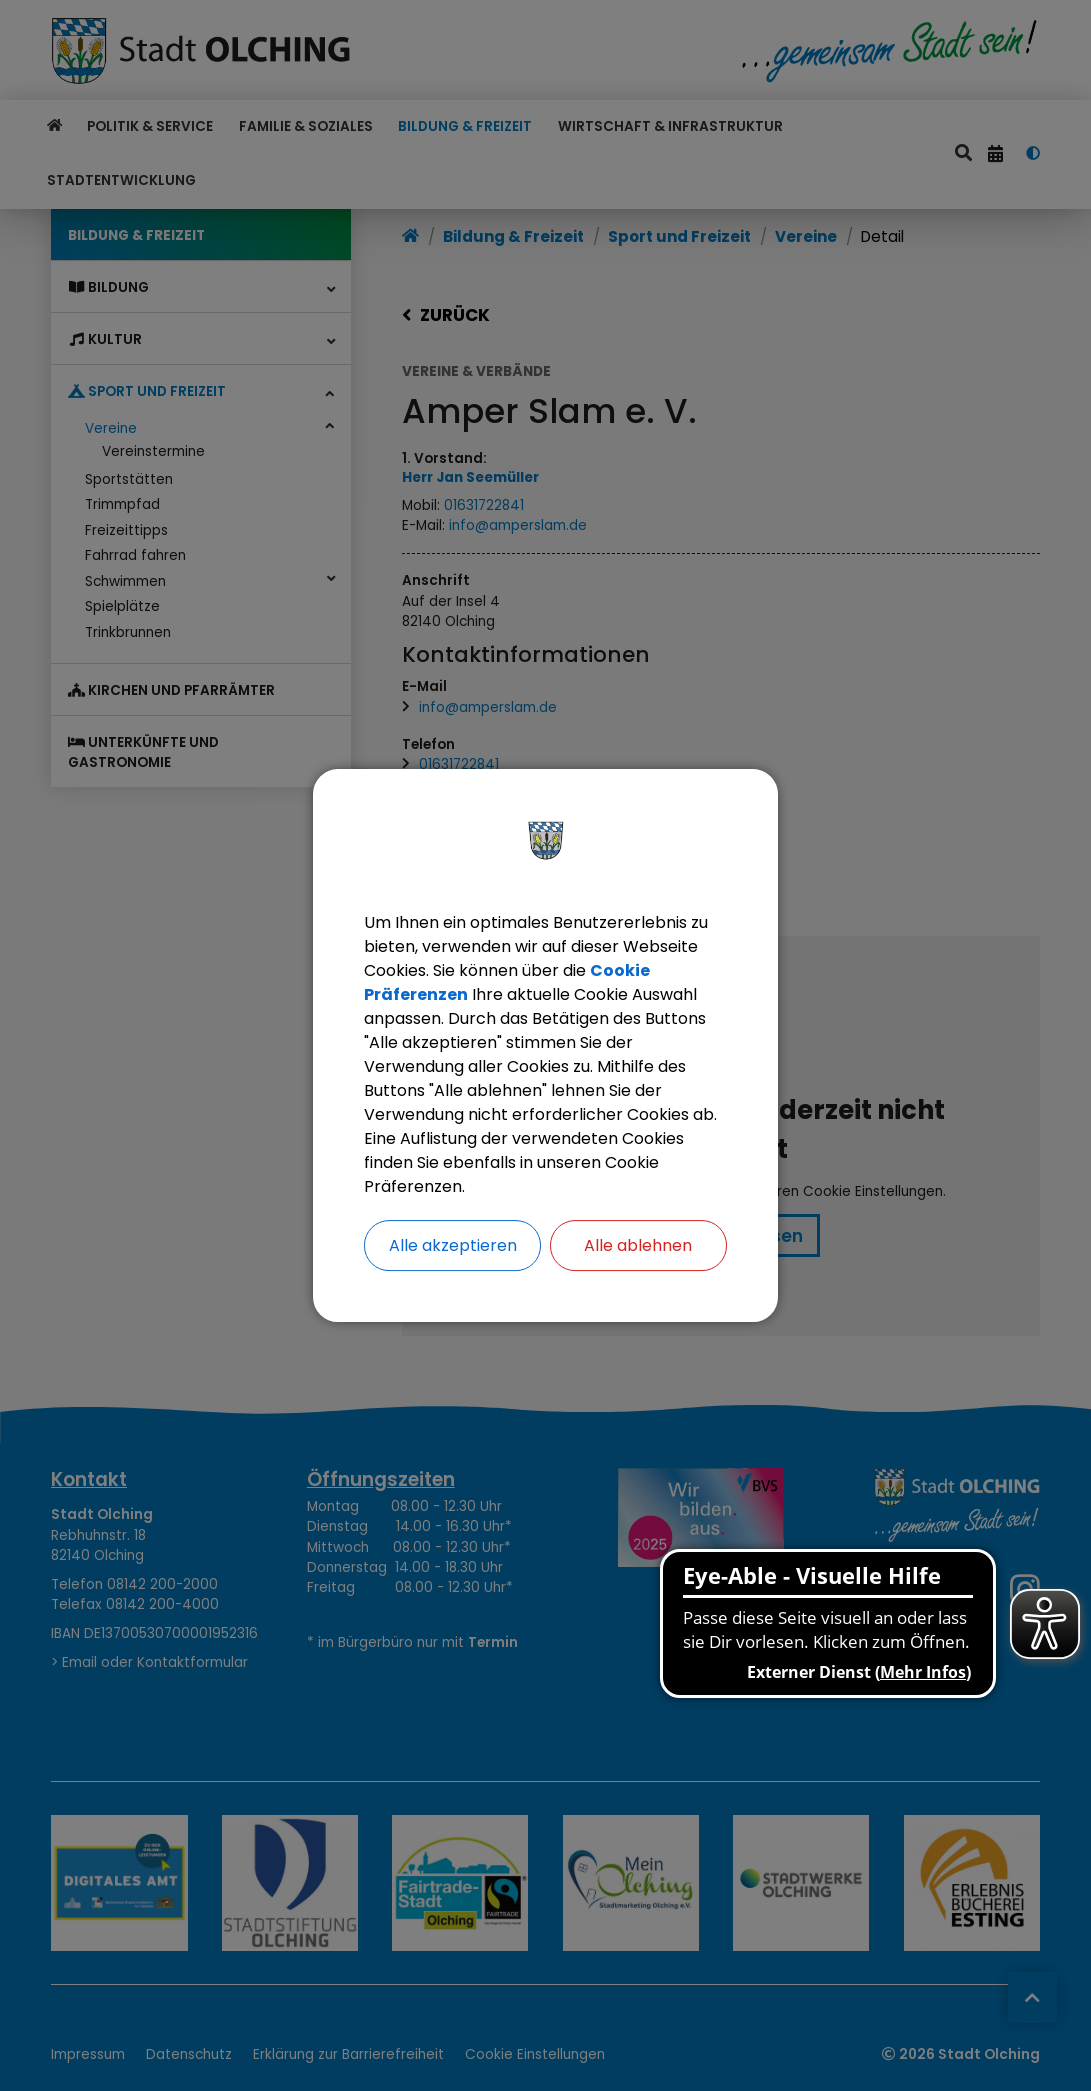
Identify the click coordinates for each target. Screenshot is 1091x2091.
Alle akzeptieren (453, 1245)
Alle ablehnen (638, 1245)
